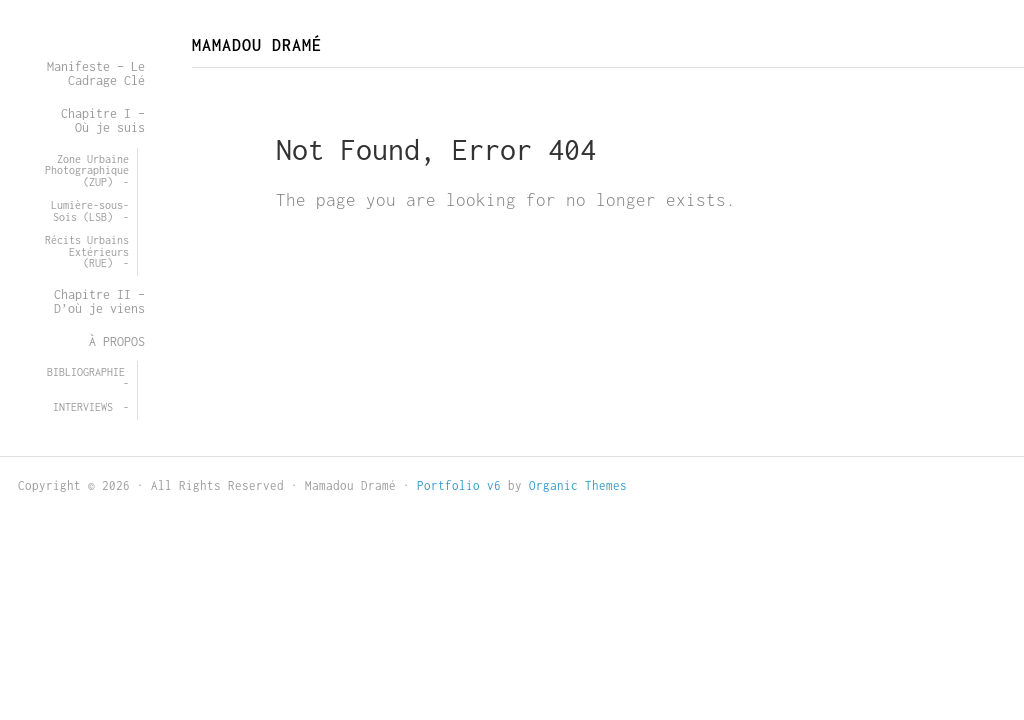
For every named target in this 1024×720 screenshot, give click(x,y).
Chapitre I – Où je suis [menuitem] (103, 120)
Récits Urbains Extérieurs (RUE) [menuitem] (87, 251)
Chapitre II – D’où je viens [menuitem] (99, 301)
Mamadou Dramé (257, 45)
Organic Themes (578, 485)
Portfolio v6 (459, 485)
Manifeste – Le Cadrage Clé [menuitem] (96, 73)
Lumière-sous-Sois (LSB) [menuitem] (90, 211)
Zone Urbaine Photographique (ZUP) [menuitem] (87, 170)
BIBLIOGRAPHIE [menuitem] (86, 372)
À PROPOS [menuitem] (117, 341)
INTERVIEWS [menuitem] (83, 407)
